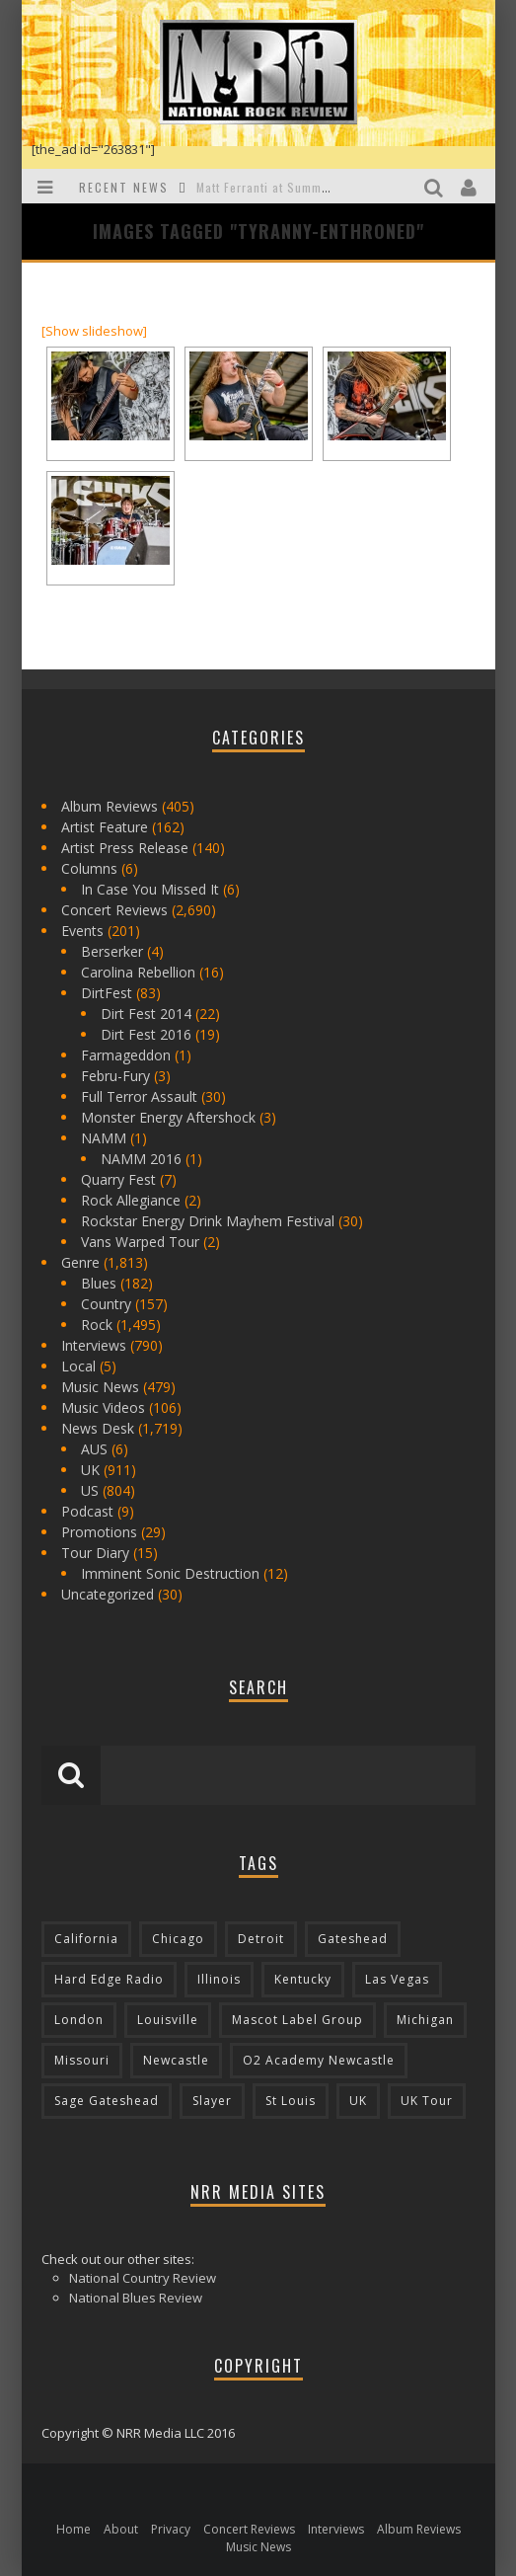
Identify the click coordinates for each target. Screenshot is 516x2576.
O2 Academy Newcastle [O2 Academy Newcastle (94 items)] (319, 2060)
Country (106, 1303)
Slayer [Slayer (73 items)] (212, 2100)
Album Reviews (109, 806)
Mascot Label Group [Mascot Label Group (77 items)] (297, 2019)
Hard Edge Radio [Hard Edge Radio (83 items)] (109, 1979)
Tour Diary (95, 1552)
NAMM (103, 1138)
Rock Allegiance (131, 1200)
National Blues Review (135, 2297)
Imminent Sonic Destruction (170, 1573)
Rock (96, 1324)
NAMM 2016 (141, 1158)
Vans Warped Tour (140, 1241)
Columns (89, 868)
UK (90, 1469)
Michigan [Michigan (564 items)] (425, 2019)
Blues (98, 1283)
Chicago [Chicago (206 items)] (178, 1938)
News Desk (97, 1428)
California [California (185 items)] (86, 1938)
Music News (100, 1386)
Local (78, 1366)
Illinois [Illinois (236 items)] (219, 1979)
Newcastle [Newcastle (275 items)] (176, 2060)
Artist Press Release (124, 847)
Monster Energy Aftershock (168, 1117)
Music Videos (103, 1407)
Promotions (99, 1531)
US (90, 1490)
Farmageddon (126, 1055)
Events (82, 930)
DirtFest (106, 992)
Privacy (170, 2529)
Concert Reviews (114, 909)
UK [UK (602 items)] (358, 2100)
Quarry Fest (118, 1179)
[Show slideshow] (94, 331)
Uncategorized (107, 1594)
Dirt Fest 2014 (146, 1013)
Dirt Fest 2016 (146, 1034)
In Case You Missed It (150, 889)
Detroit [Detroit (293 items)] (261, 1938)
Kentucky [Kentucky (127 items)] (303, 1979)
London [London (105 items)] (79, 2019)
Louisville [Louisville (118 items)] (167, 2019)
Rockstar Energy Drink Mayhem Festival (207, 1220)
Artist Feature (104, 827)
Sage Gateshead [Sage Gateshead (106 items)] (106, 2100)
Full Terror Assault (139, 1096)
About (121, 2529)
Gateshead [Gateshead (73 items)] (353, 1938)
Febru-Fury (115, 1075)
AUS (94, 1449)
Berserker (112, 951)
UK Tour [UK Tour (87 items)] (427, 2100)
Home (73, 2529)
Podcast (87, 1511)
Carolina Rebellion (138, 972)
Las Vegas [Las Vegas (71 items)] (397, 1979)
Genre (80, 1262)
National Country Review (142, 2278)
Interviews (93, 1345)
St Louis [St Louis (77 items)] (290, 2100)
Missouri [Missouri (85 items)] (82, 2060)
